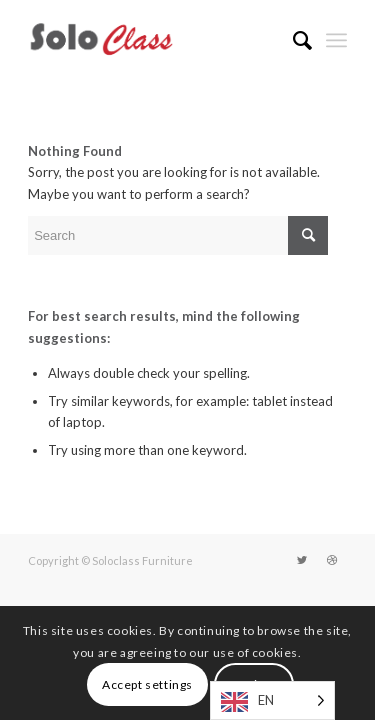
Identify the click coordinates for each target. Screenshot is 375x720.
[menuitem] (292, 40)
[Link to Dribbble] (332, 560)
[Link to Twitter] (302, 560)
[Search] (292, 40)
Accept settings (147, 684)
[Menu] (336, 40)
